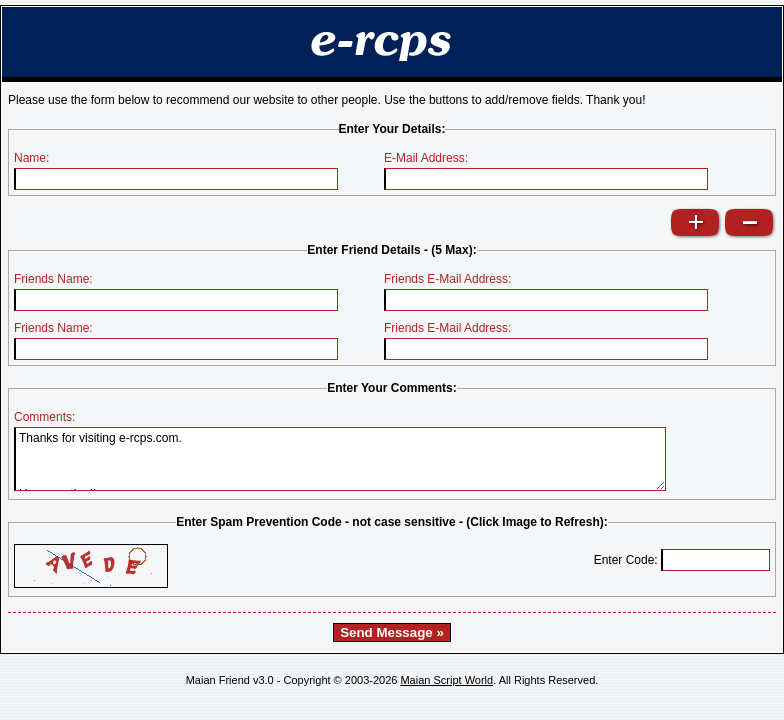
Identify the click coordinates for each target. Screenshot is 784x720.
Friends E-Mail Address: (447, 279)
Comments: (44, 417)
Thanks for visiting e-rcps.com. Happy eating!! (340, 459)
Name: (31, 158)
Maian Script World (446, 680)
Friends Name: (53, 279)
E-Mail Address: (426, 158)
